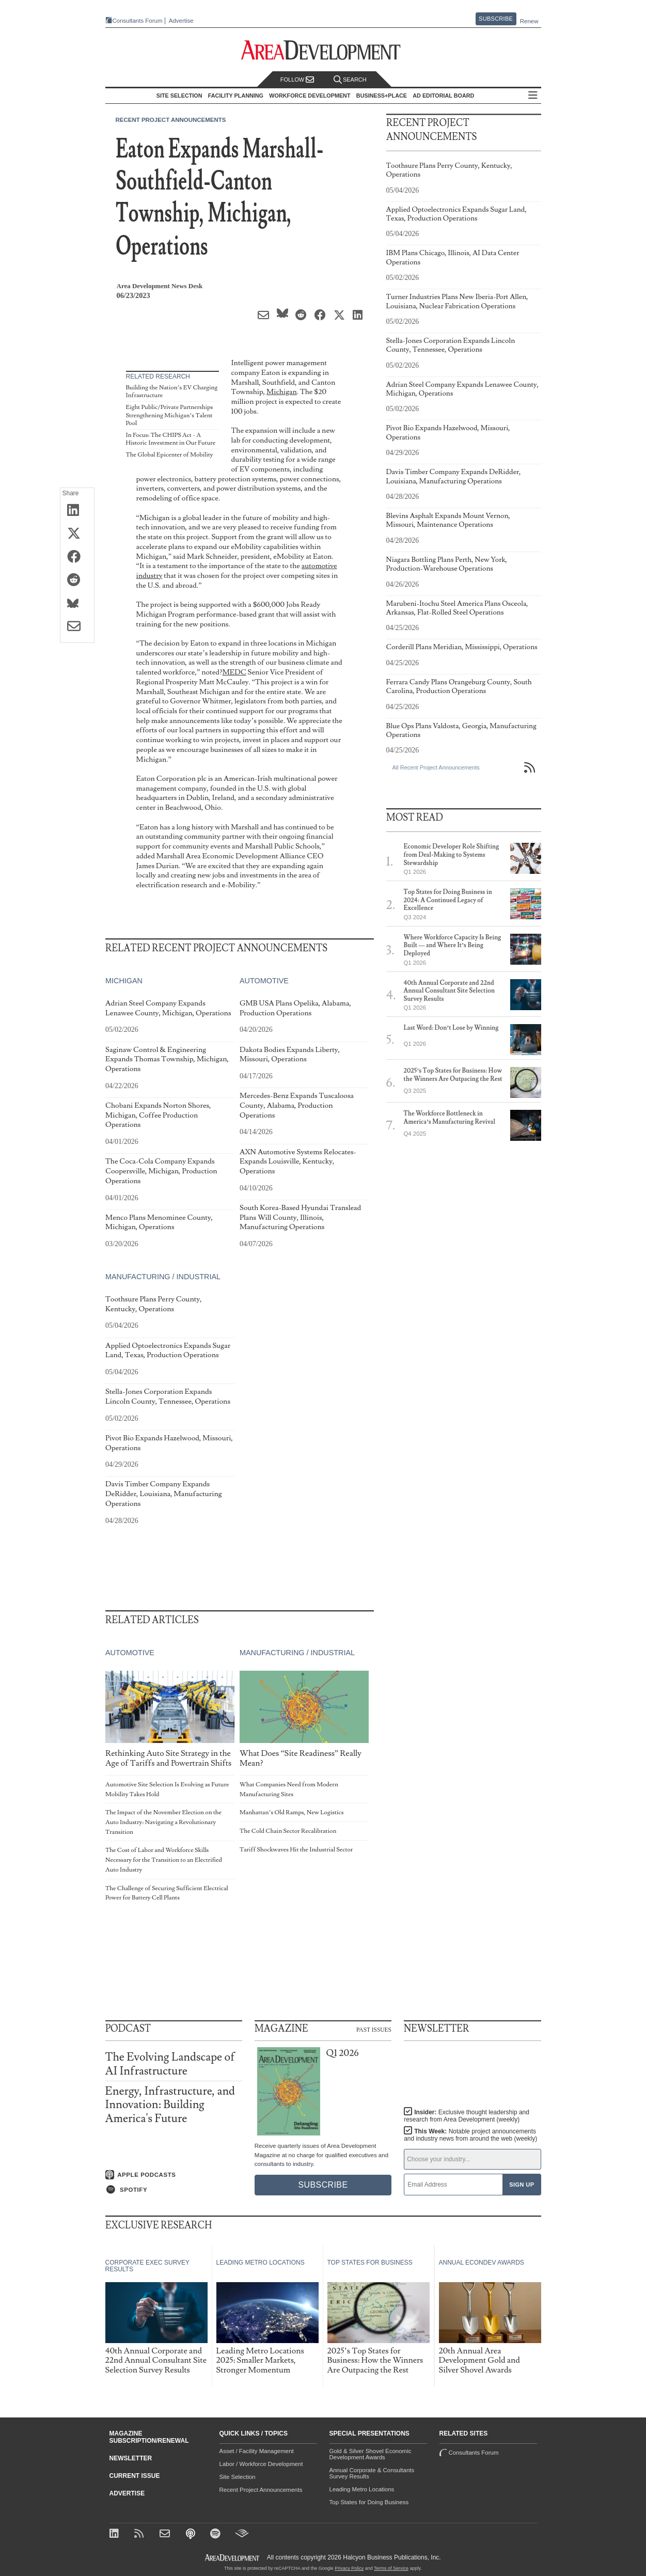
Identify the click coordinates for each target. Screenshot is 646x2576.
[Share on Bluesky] (77, 603)
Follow (297, 80)
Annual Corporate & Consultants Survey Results (372, 2473)
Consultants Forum (138, 21)
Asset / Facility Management (256, 2451)
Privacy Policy (349, 2568)
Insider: (466, 2116)
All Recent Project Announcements (436, 767)
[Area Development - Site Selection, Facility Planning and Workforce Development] (323, 50)
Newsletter (130, 2458)
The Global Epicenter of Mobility (169, 455)
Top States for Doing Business (369, 2502)
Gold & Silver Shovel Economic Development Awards (370, 2454)
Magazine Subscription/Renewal (149, 2437)
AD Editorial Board (443, 95)
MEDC (234, 672)
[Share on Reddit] (77, 580)
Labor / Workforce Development (261, 2464)
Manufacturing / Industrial (162, 1277)
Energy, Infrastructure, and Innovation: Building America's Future (170, 2104)
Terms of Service (391, 2568)
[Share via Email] (77, 627)
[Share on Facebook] (77, 557)
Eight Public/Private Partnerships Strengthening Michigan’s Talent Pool (169, 415)
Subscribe (496, 18)
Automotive (263, 981)
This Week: (470, 2135)
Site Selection (237, 2477)
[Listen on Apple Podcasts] (173, 2175)
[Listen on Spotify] (173, 2189)
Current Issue (134, 2475)
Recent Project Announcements (171, 120)
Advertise (181, 21)
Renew (529, 21)
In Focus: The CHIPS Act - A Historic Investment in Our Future (171, 439)
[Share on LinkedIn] (77, 510)
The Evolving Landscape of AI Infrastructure (170, 2064)
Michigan (281, 392)
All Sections (533, 95)
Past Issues (373, 2029)
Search (350, 80)
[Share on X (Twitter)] (77, 534)
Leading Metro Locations (362, 2489)
